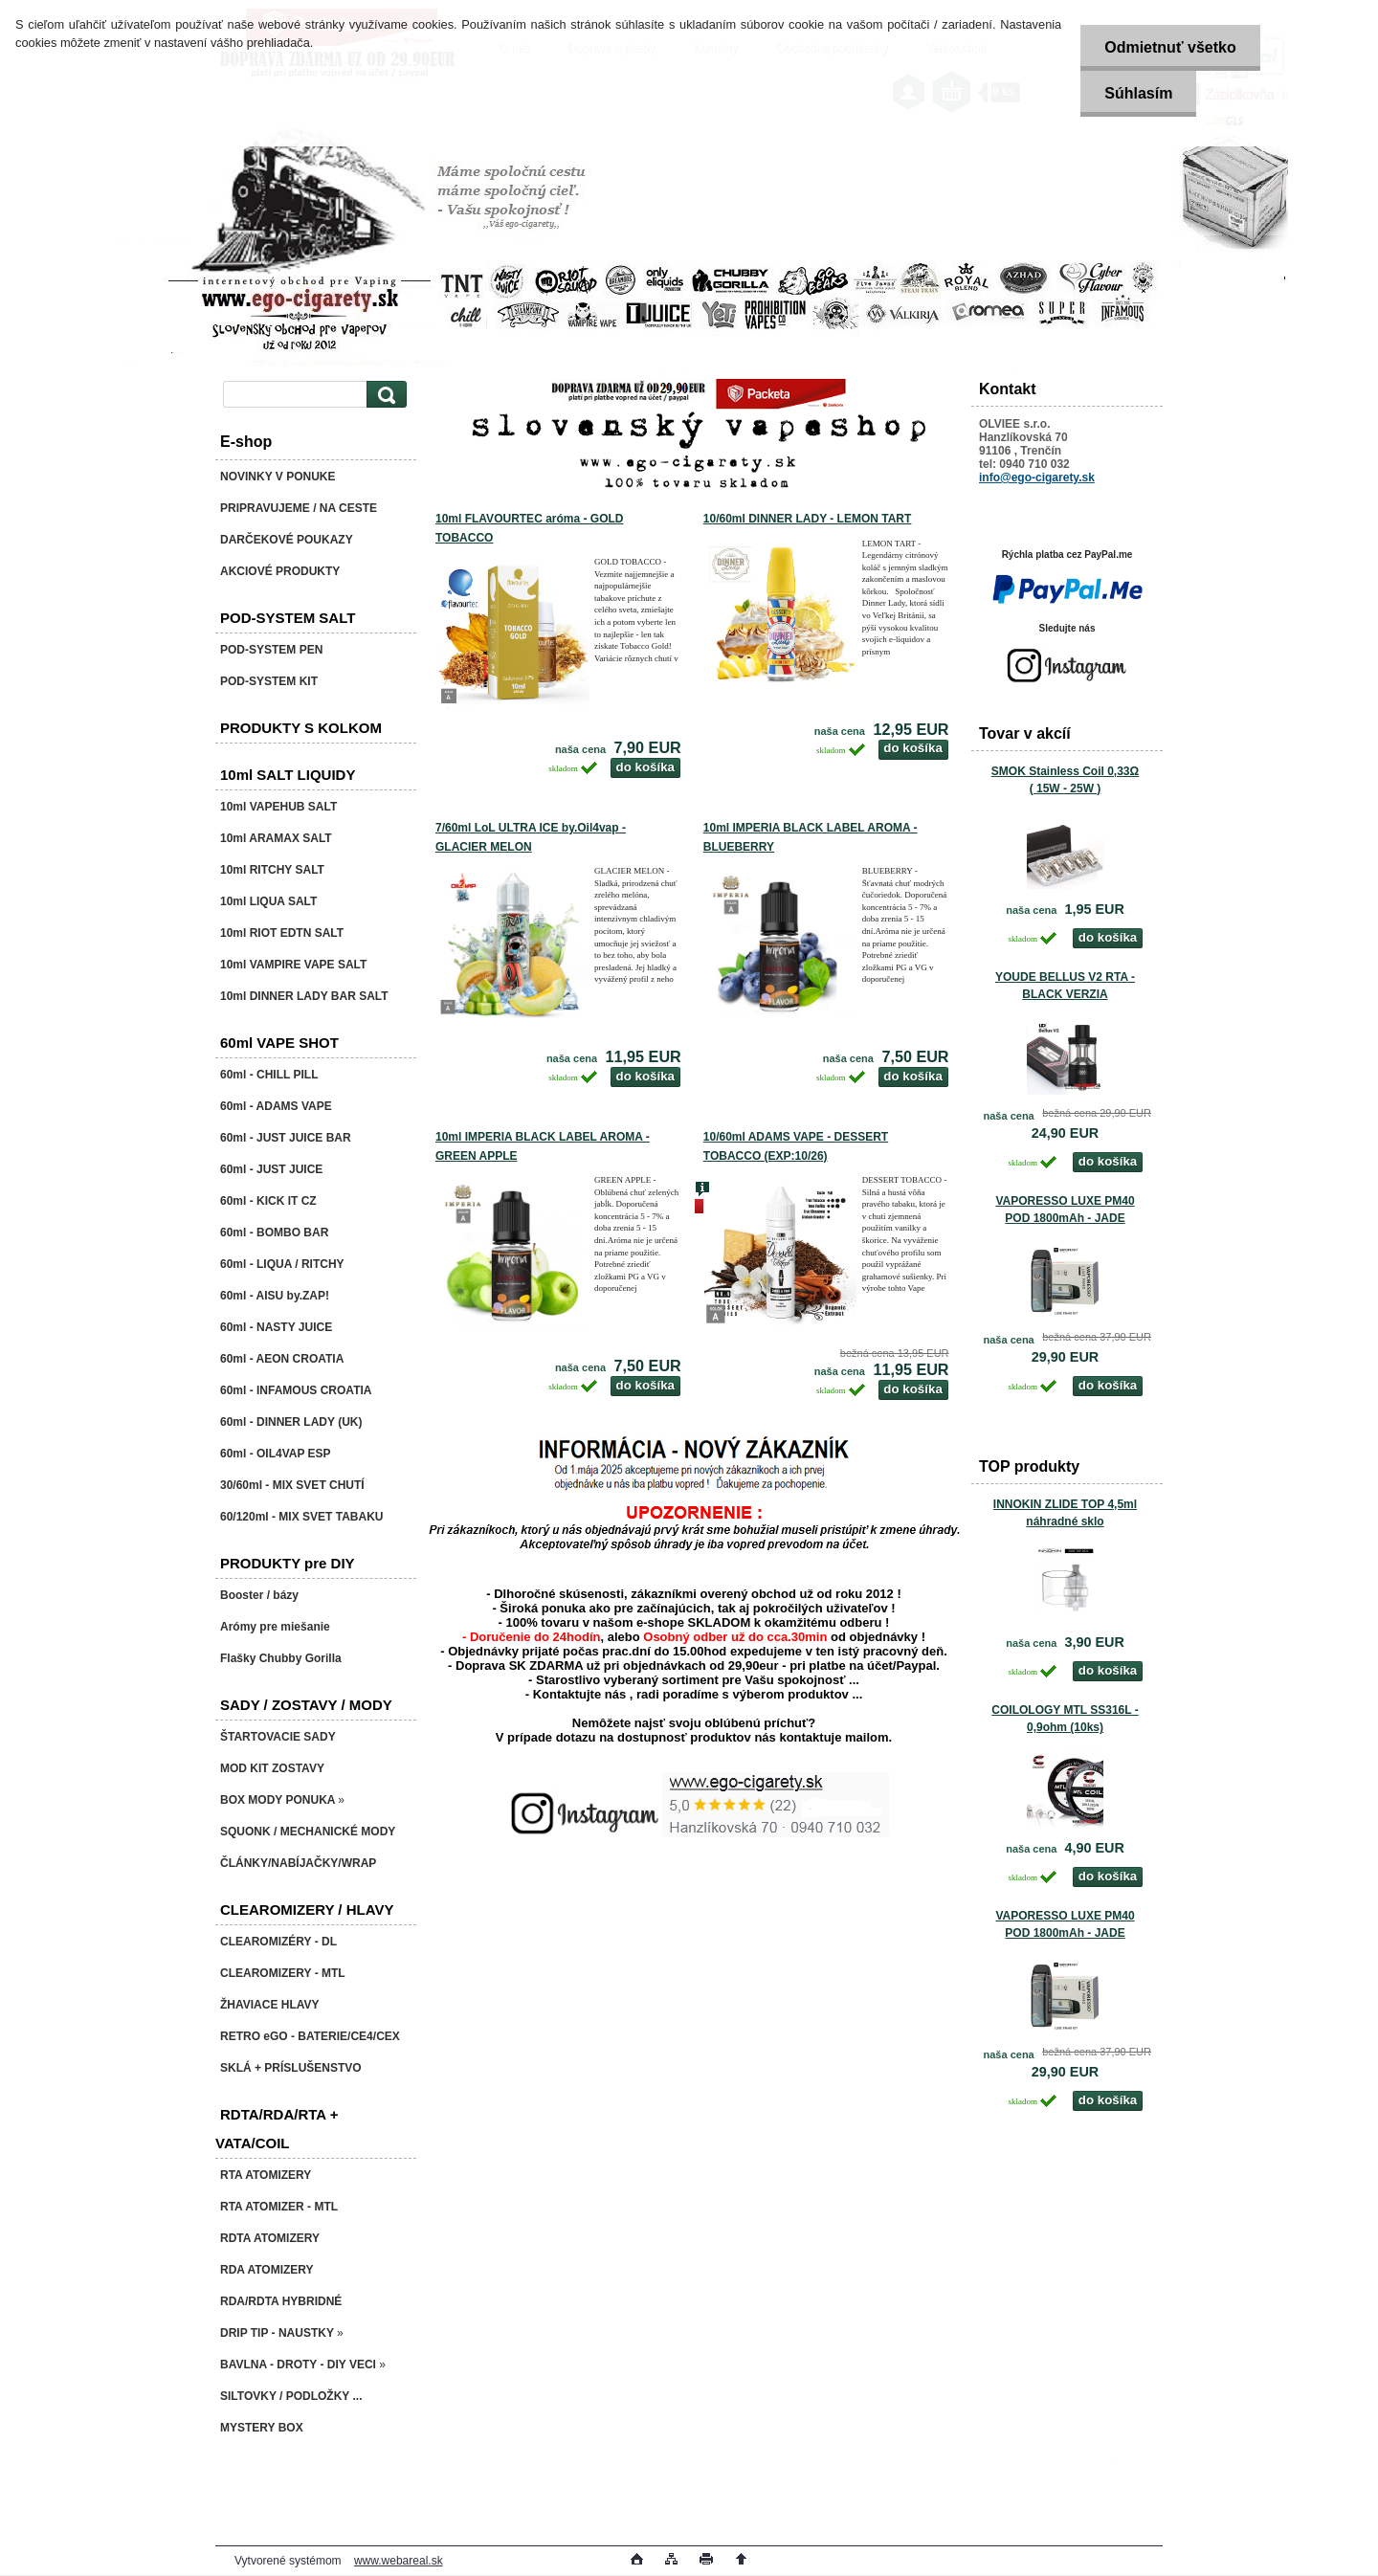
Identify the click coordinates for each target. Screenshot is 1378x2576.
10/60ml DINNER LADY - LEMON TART (807, 518)
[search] (384, 395)
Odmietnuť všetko (1169, 47)
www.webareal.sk (398, 2560)
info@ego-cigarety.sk (1037, 477)
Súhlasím (1138, 93)
